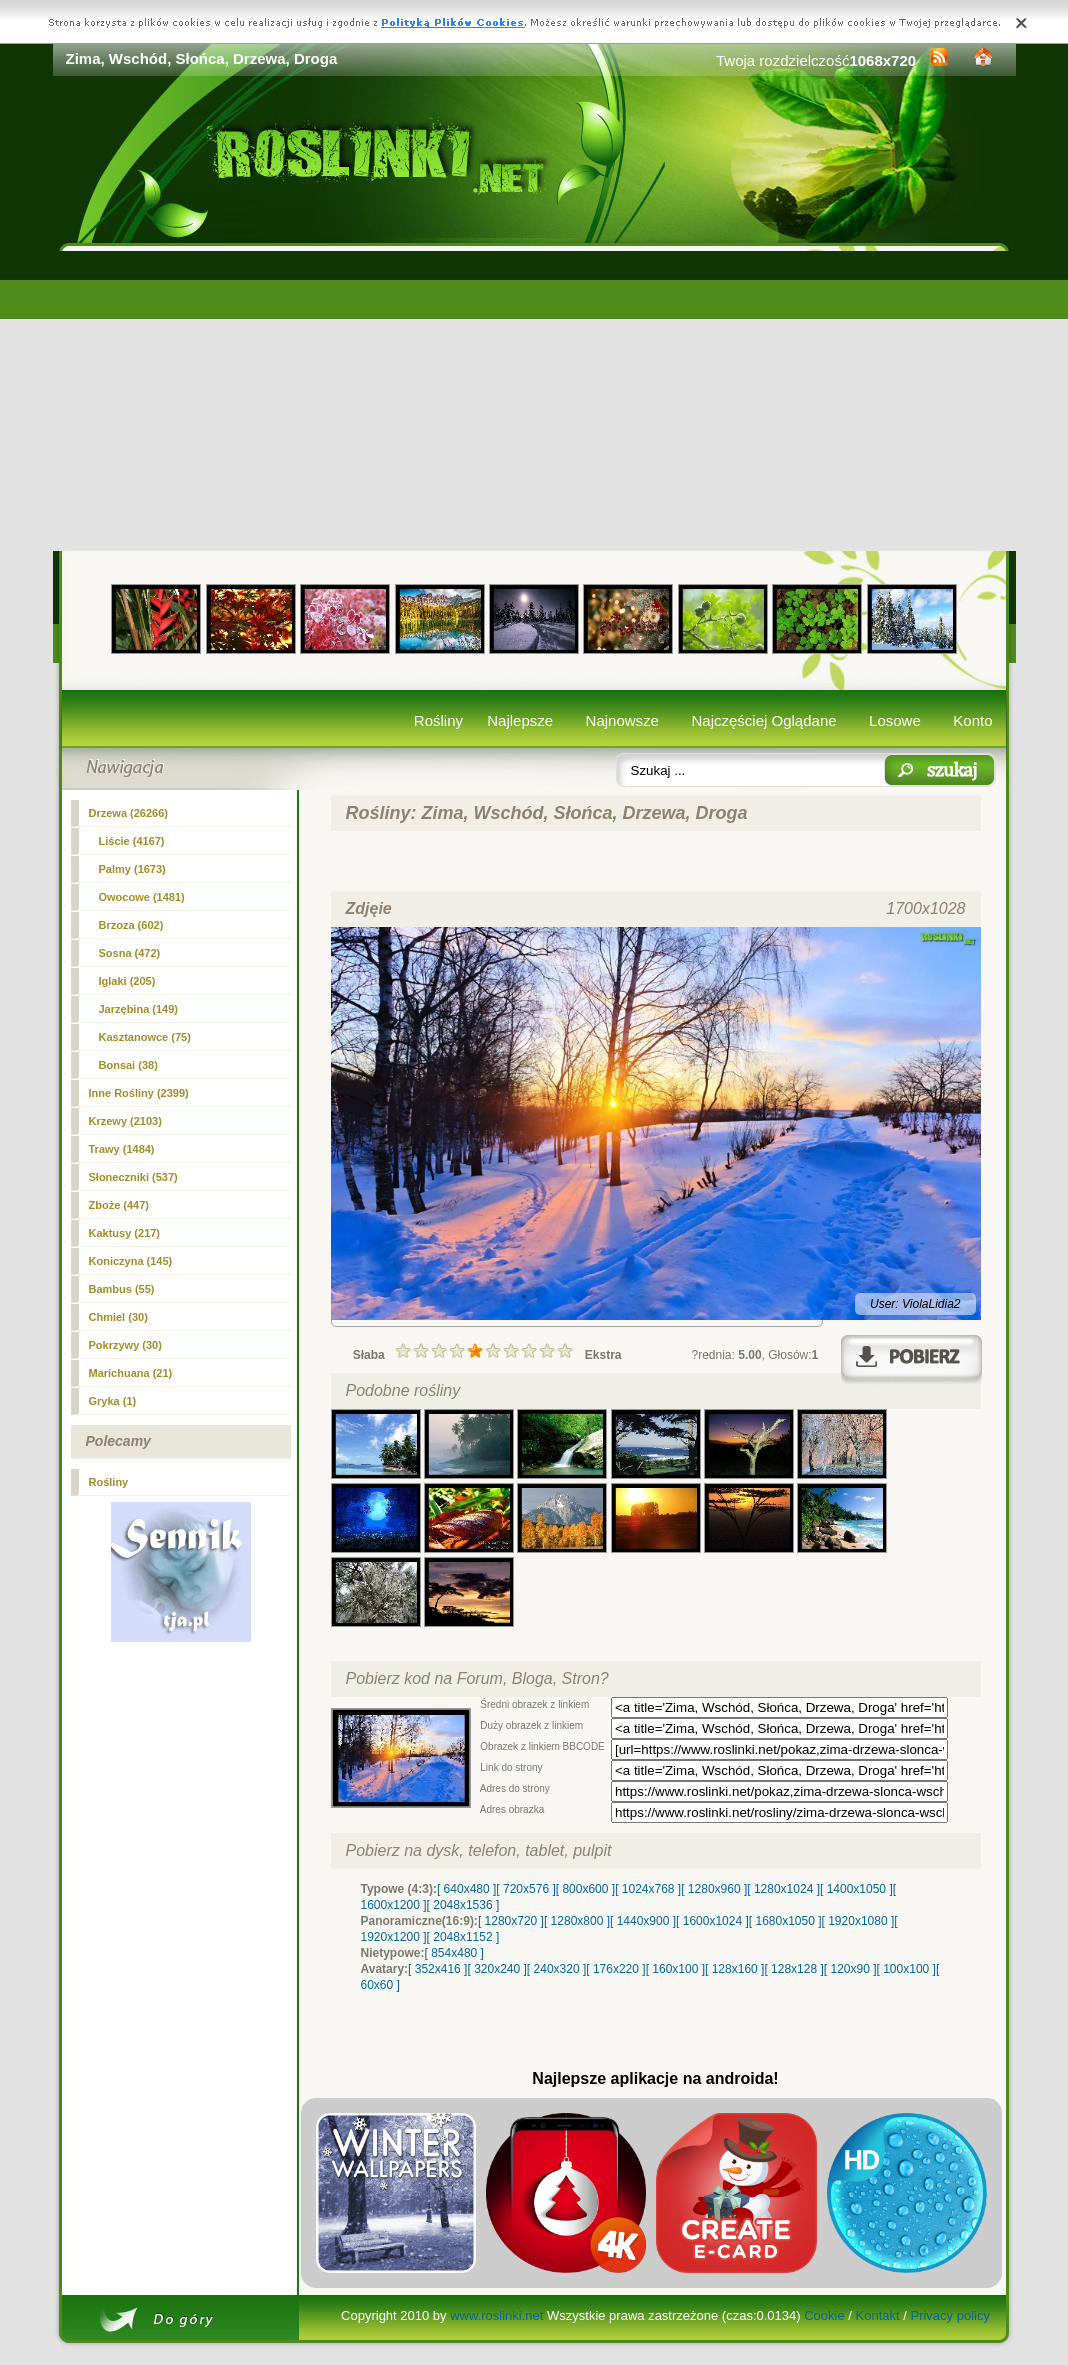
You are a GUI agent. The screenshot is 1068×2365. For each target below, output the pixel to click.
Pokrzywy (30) (125, 1345)
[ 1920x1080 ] (858, 1921)
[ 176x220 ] (615, 1969)
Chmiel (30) (118, 1317)
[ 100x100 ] (906, 1969)
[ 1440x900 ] (643, 1921)
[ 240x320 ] (556, 1969)
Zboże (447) (119, 1205)
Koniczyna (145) (131, 1261)
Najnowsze (622, 720)
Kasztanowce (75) (145, 1037)
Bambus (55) (122, 1289)
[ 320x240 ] (496, 1969)
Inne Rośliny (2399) (139, 1093)
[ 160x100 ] (675, 1969)
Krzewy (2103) (125, 1121)
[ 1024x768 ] (648, 1889)
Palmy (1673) (132, 869)
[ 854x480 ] (454, 1953)
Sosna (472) (130, 953)
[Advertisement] (534, 401)
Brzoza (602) (131, 925)
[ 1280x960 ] (714, 1889)
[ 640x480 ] (466, 1889)
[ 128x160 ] (734, 1969)
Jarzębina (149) (138, 1009)
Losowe (895, 720)
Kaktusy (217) (125, 1233)
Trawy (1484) (122, 1149)
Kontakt (878, 2315)
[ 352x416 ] (437, 1969)
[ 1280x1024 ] (783, 1889)
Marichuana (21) (131, 1373)
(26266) (129, 813)
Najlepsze (520, 720)
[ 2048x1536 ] (463, 1905)
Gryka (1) (113, 1401)
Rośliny (438, 720)
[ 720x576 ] (525, 1889)
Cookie (824, 2315)
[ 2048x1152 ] (463, 1937)
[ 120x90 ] (850, 1969)
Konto (972, 720)
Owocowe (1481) (142, 897)
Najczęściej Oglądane (763, 720)
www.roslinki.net (496, 2315)
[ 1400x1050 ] (856, 1889)
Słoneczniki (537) (133, 1177)
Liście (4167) (132, 841)
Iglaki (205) (127, 981)
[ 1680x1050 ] (785, 1921)
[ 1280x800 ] (577, 1921)
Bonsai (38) (128, 1065)
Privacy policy (949, 2315)
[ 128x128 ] (793, 1969)
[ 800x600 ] (585, 1889)
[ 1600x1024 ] (712, 1921)
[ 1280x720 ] (511, 1921)
